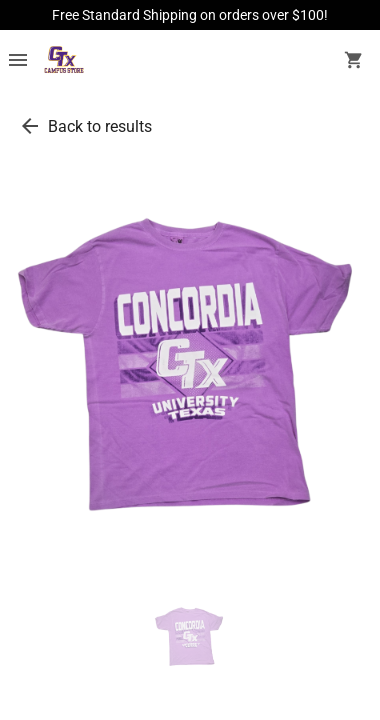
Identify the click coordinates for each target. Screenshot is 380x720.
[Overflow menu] (18, 62)
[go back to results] (30, 126)
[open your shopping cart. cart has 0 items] (354, 62)
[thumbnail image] (189, 638)
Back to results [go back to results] (100, 126)
